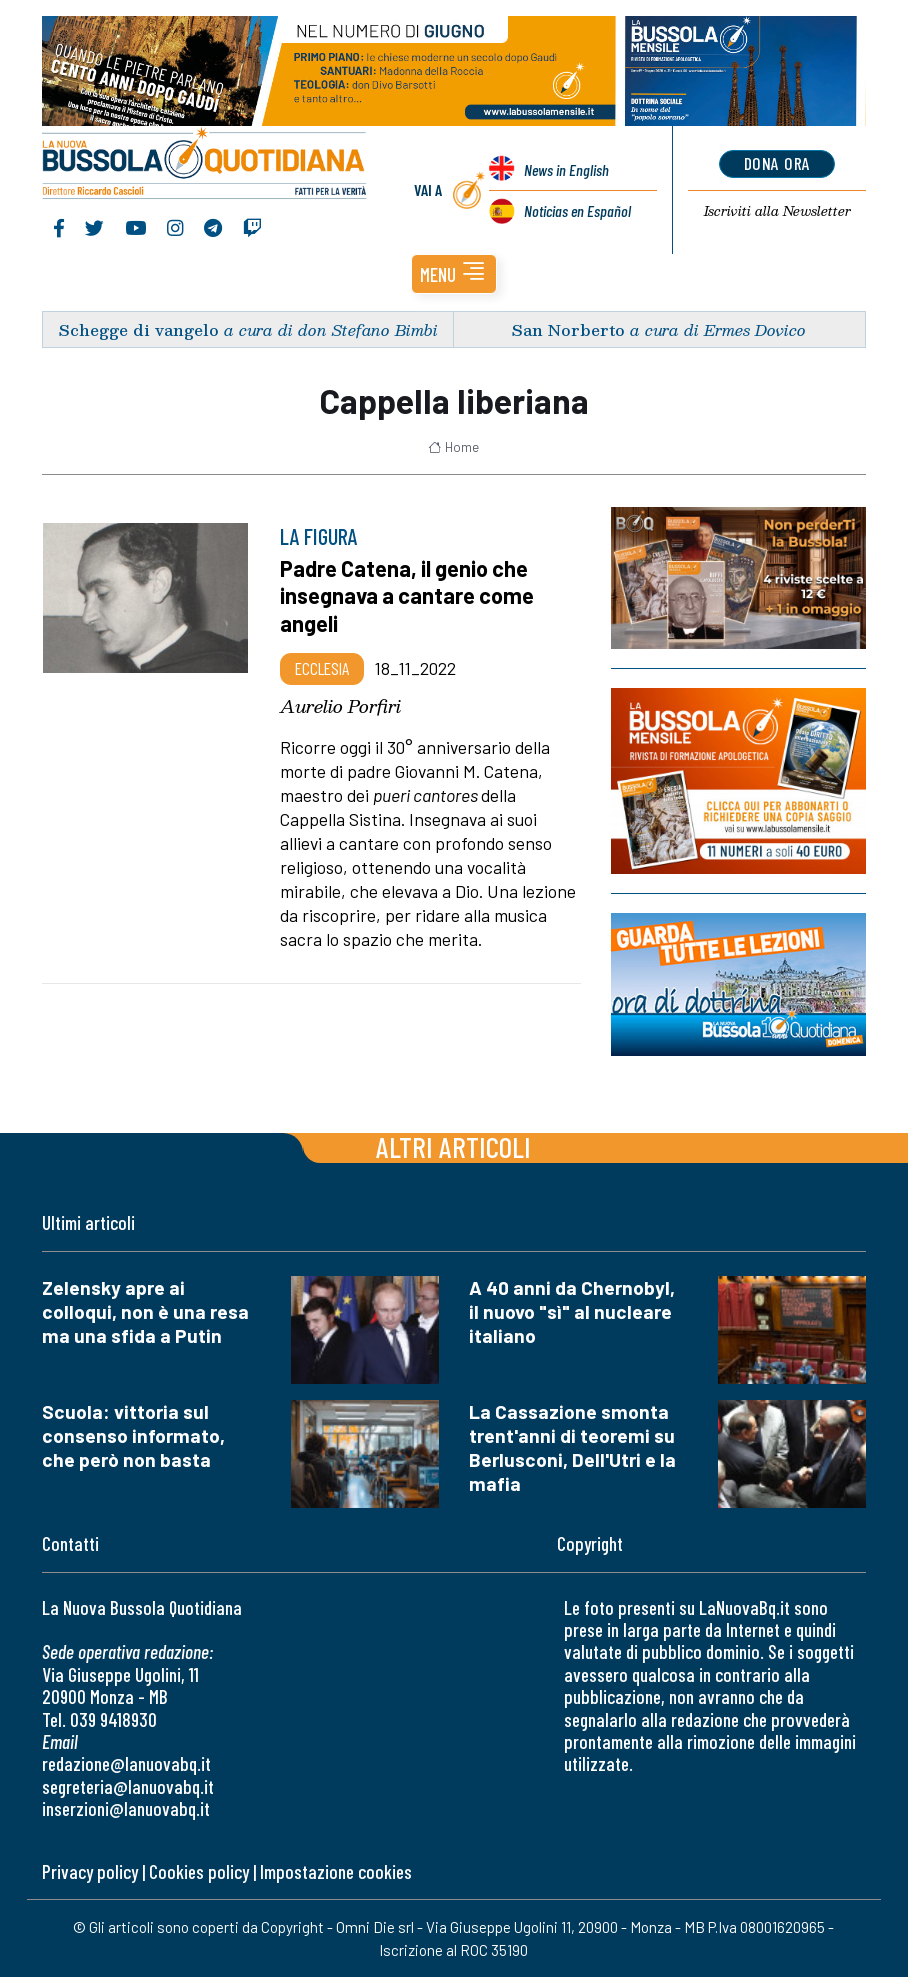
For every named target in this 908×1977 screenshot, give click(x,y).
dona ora (777, 163)
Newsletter (777, 211)
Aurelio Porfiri (340, 706)
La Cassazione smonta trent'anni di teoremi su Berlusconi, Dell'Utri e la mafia (572, 1447)
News (566, 169)
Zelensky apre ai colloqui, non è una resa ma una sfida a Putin (145, 1311)
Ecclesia (322, 668)
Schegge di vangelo (139, 329)
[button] (454, 274)
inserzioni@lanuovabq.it (126, 1808)
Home (453, 447)
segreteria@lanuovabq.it (128, 1786)
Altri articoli (453, 1146)
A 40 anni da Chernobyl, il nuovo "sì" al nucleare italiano (572, 1311)
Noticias (577, 210)
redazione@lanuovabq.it (126, 1763)
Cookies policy (199, 1871)
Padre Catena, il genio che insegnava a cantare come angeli (407, 595)
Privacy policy (90, 1871)
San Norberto (568, 329)
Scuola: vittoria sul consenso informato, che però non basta (133, 1435)
